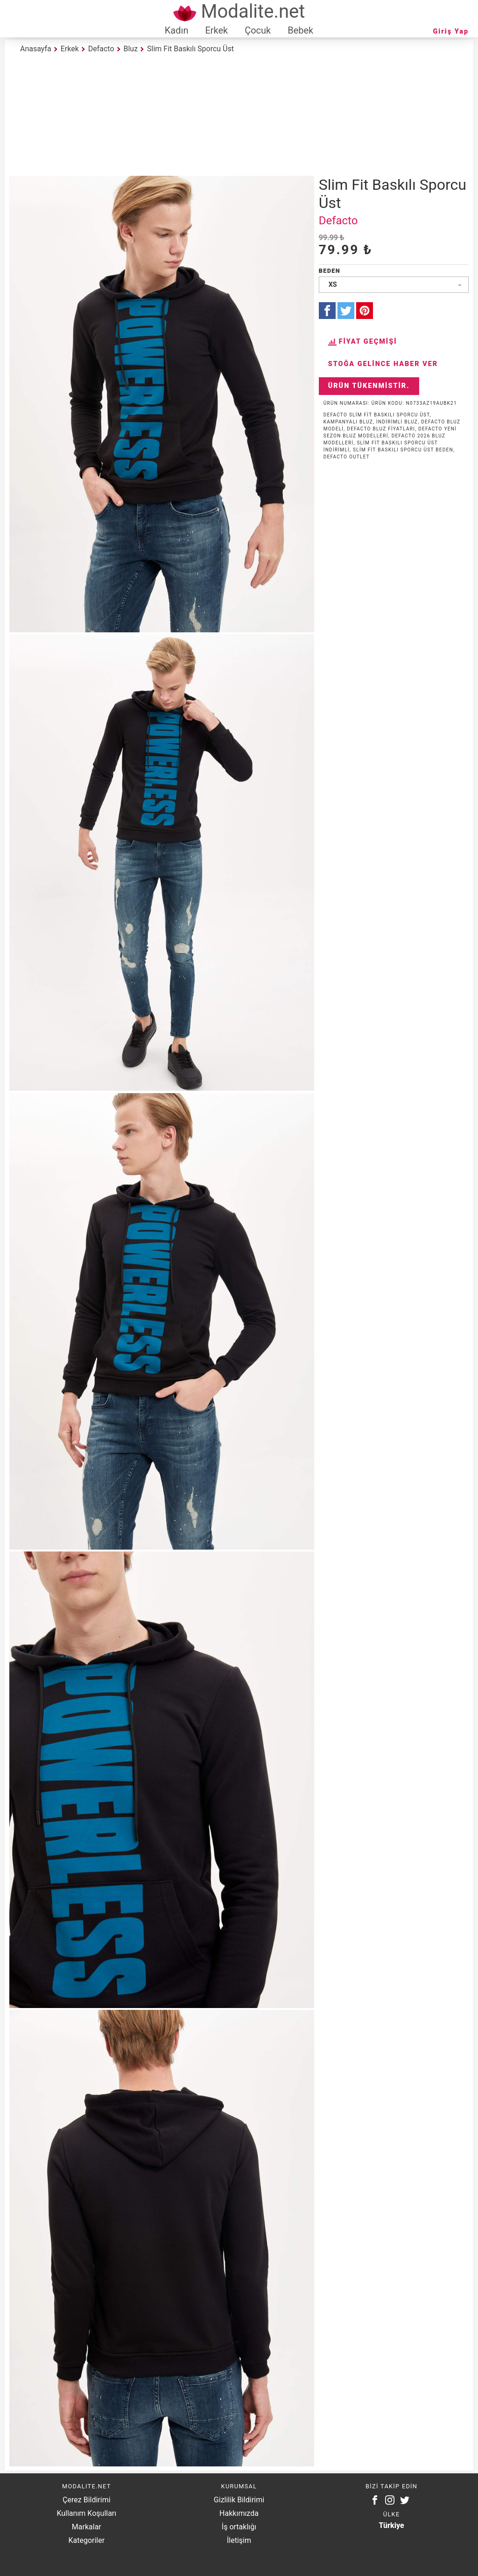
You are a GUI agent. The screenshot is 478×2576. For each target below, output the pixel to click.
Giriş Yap (451, 31)
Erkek (216, 30)
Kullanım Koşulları (86, 2513)
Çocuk (258, 30)
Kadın (177, 30)
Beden (329, 270)
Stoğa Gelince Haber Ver (383, 364)
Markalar (86, 2526)
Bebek (300, 30)
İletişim (239, 2540)
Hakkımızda (239, 2513)
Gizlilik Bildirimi (239, 2499)
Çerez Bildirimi (86, 2499)
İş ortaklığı (239, 2526)
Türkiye (391, 2525)
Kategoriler (86, 2540)
